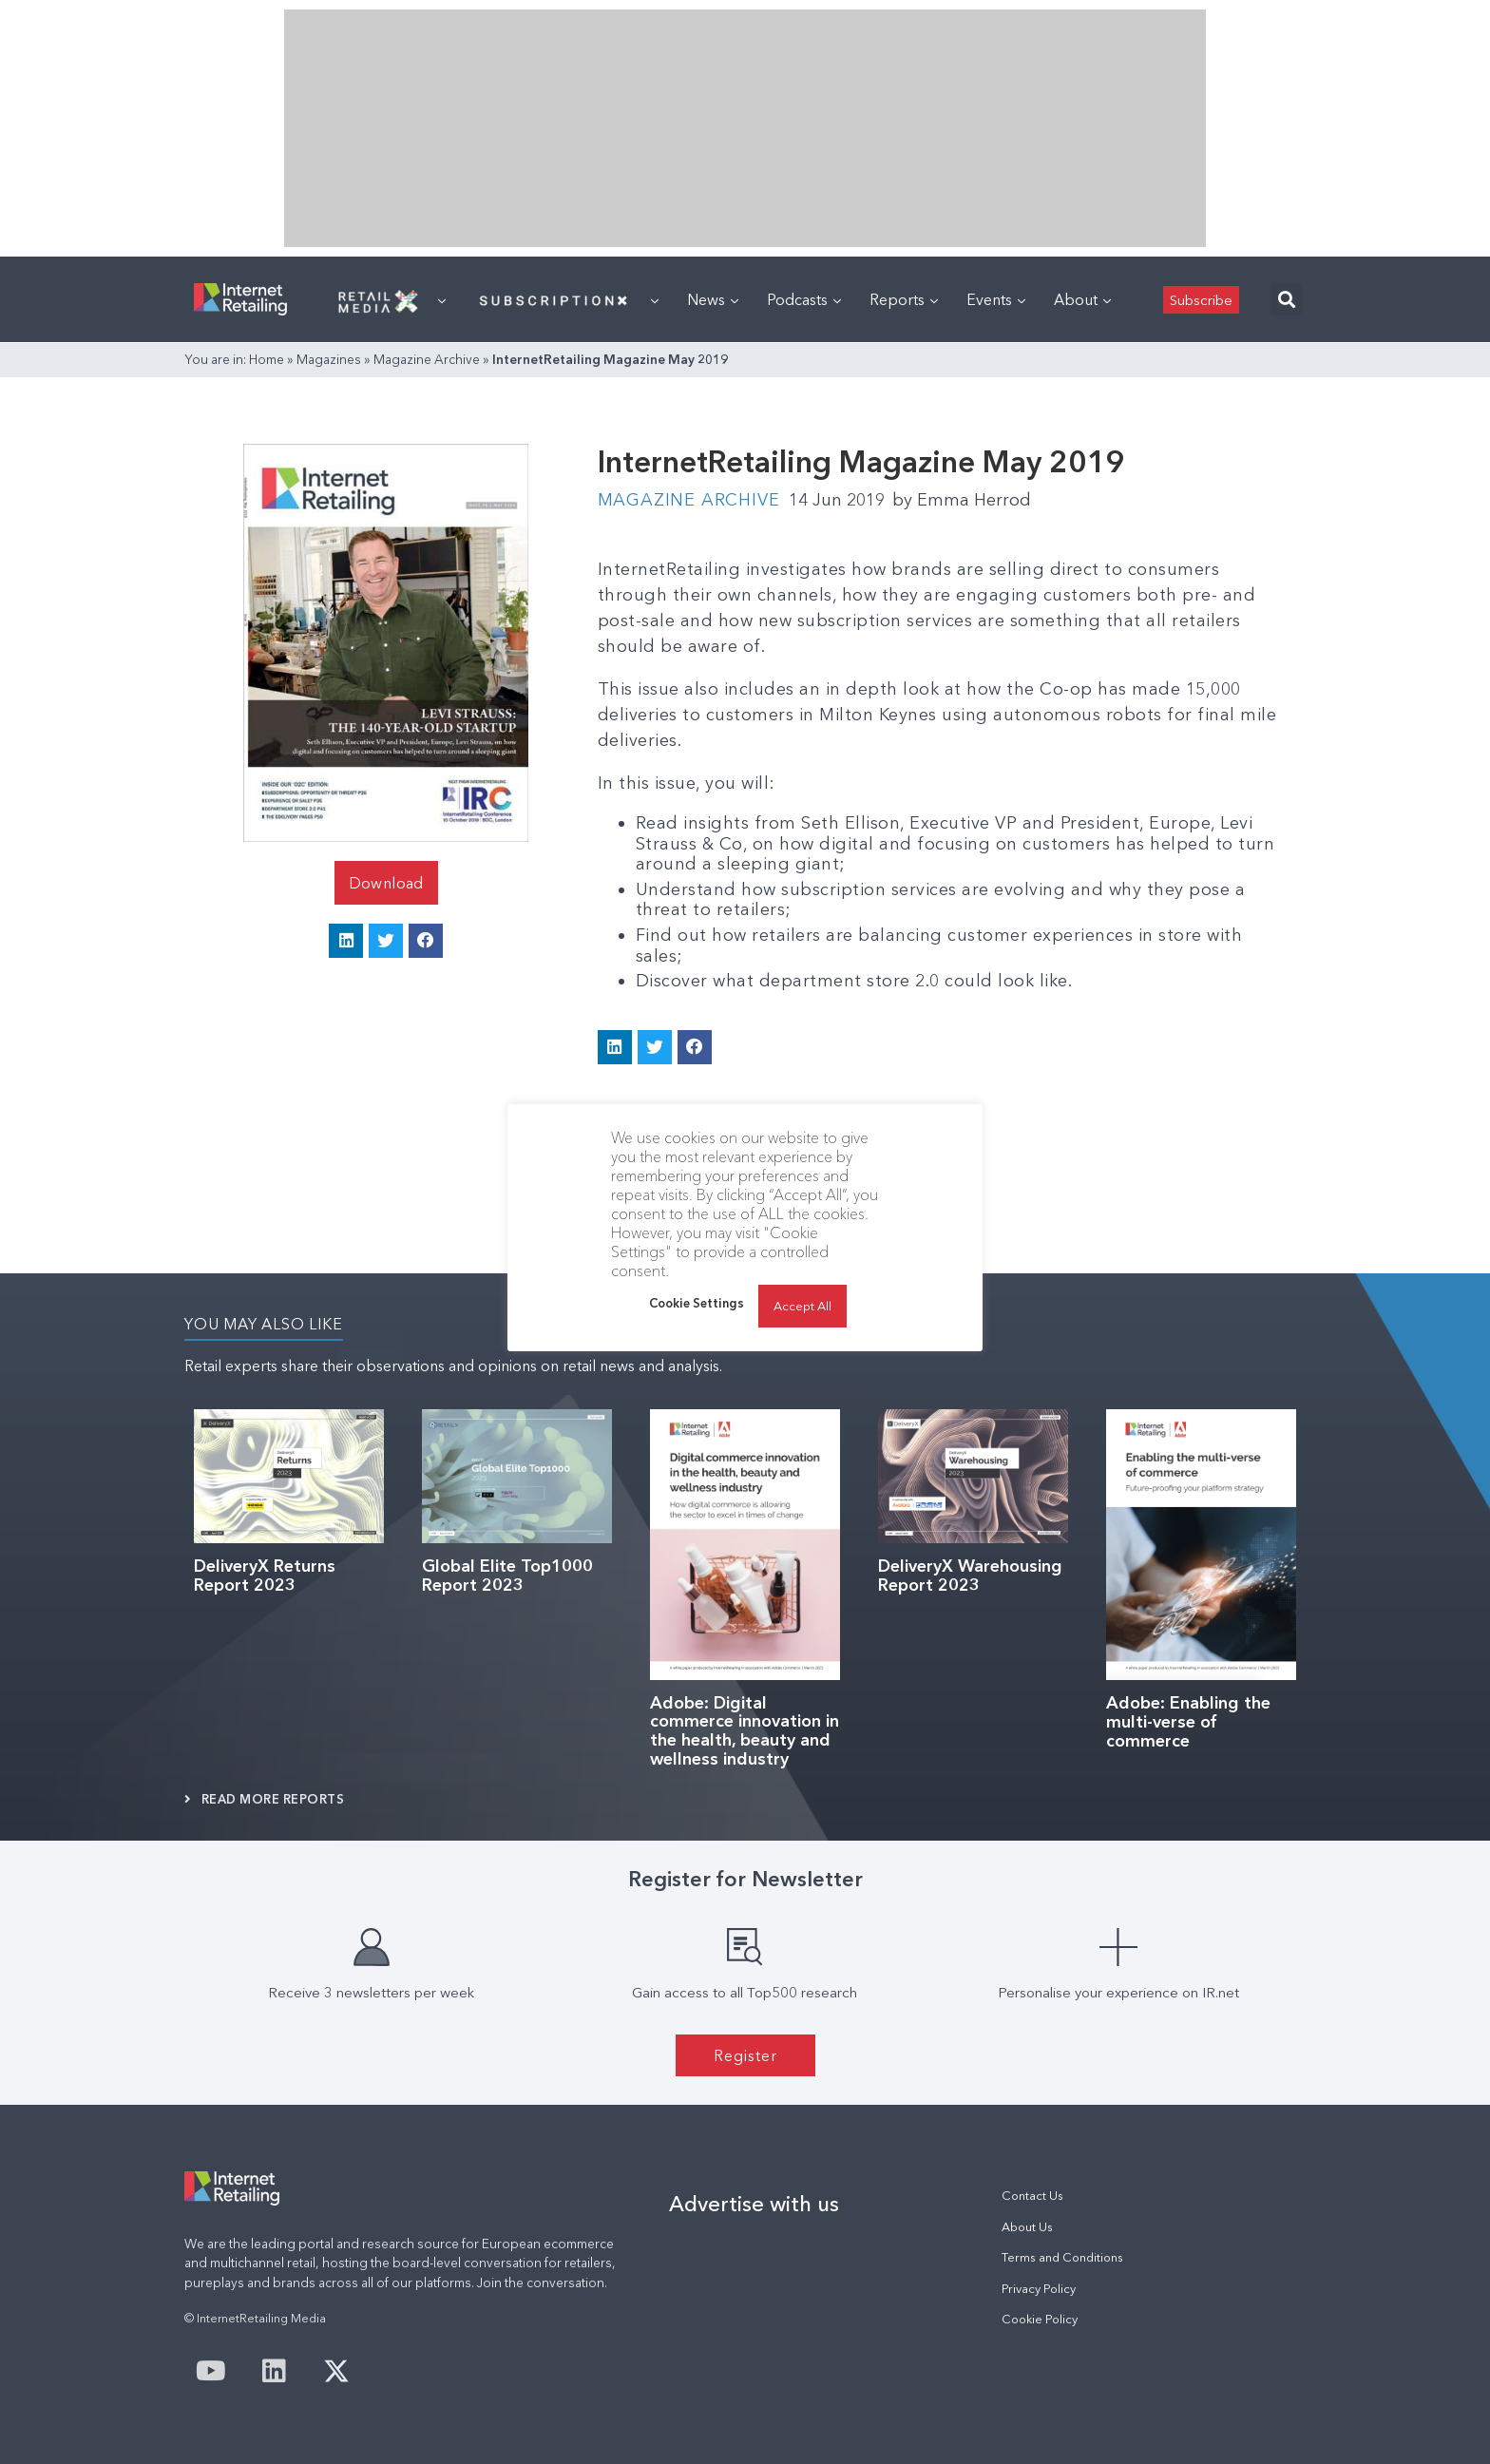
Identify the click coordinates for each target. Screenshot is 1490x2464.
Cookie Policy (1040, 2319)
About (1082, 299)
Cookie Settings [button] (696, 1302)
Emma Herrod (961, 499)
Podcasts (804, 299)
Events (995, 299)
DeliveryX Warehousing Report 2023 (970, 1575)
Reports (903, 299)
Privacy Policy (1039, 2289)
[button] (1286, 299)
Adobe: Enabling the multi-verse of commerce (1188, 1721)
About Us (1027, 2227)
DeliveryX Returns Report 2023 (264, 1575)
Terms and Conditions (1062, 2257)
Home (266, 359)
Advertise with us (754, 2203)
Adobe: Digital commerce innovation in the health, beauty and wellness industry (744, 1730)
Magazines (328, 359)
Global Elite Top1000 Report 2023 (507, 1575)
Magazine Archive (426, 359)
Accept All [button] (802, 1305)
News (712, 299)
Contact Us (1032, 2195)
